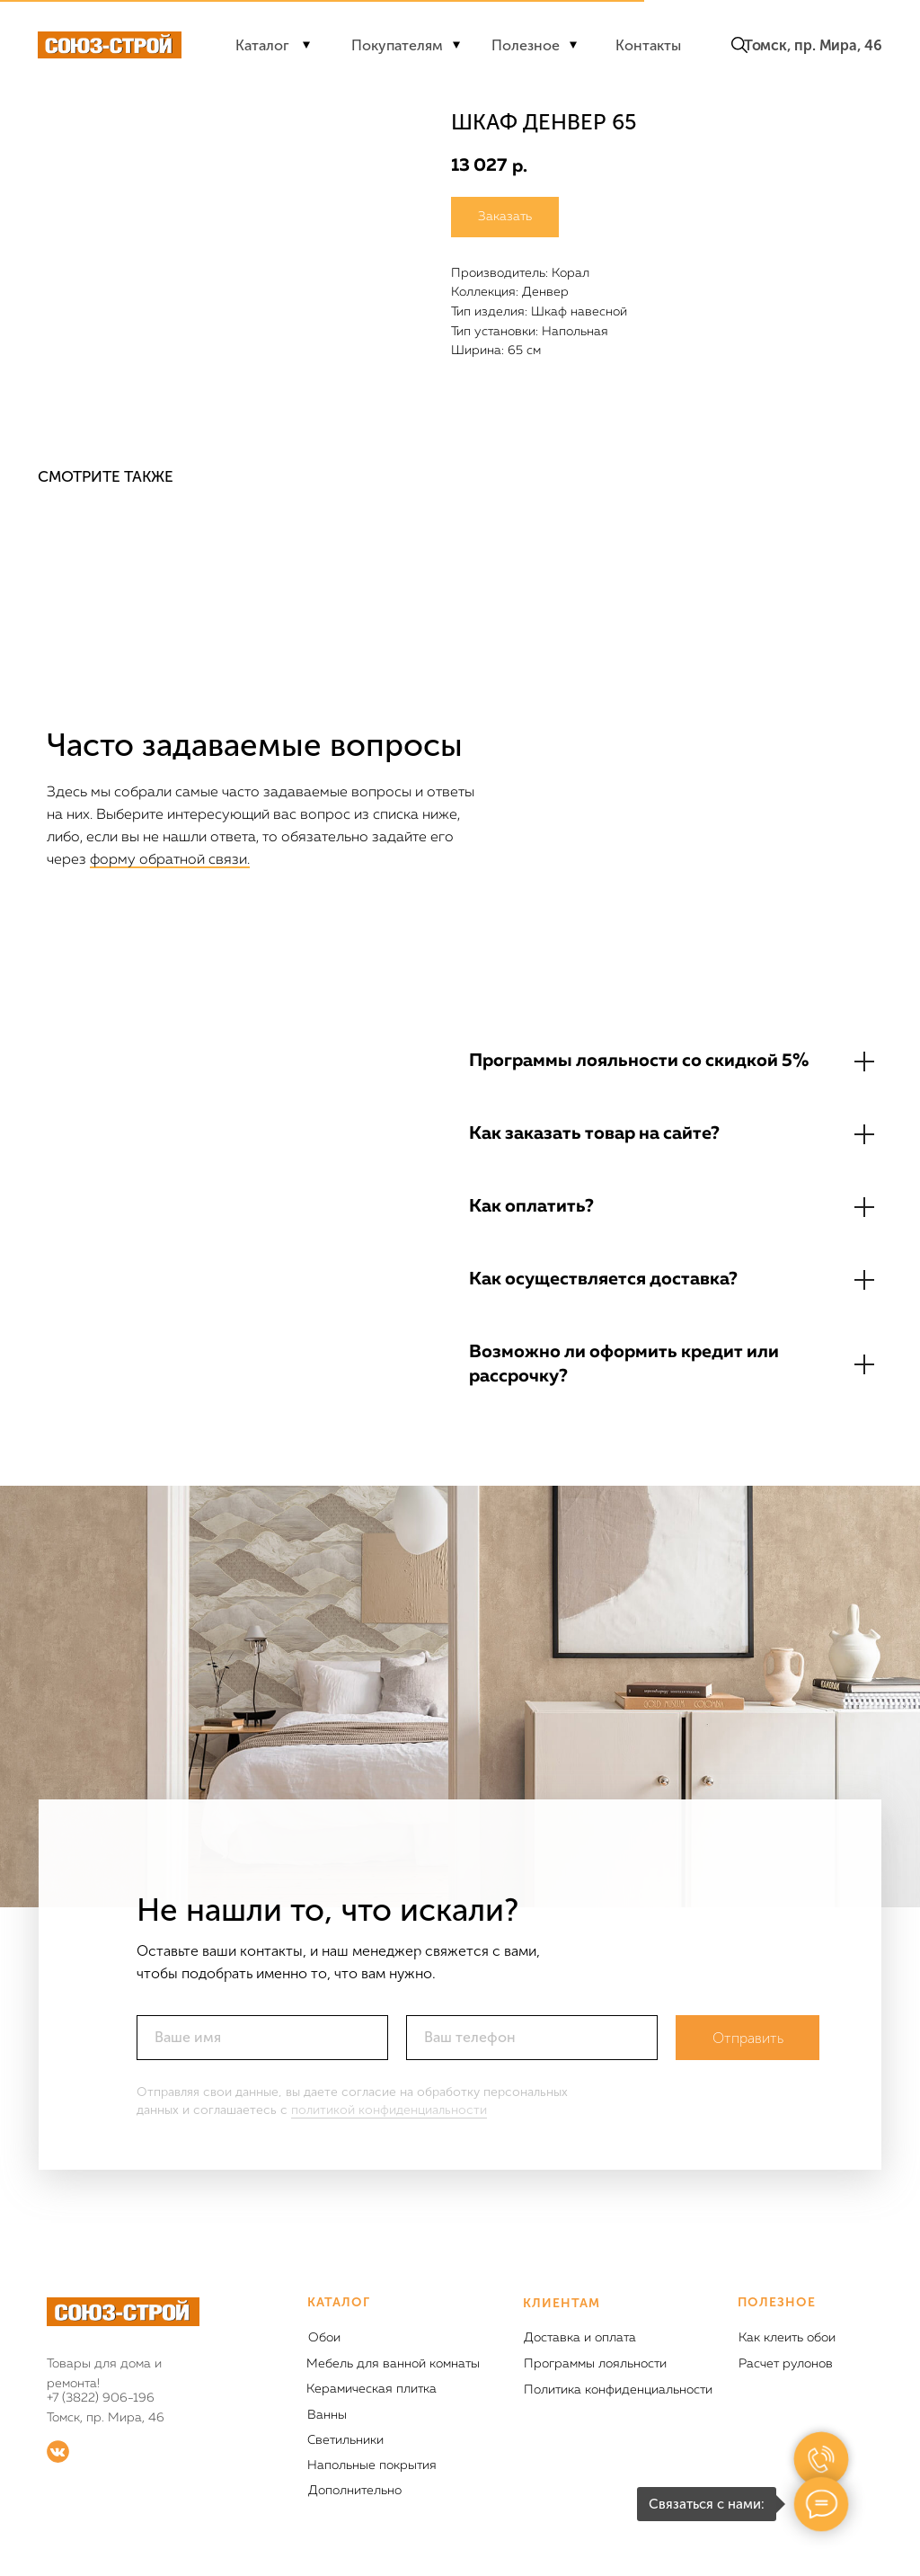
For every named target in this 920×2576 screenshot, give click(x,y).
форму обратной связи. (170, 860)
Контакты (648, 45)
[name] (262, 2037)
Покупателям (397, 45)
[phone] (532, 2037)
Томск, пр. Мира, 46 (813, 45)
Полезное (525, 45)
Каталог (262, 45)
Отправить (747, 2038)
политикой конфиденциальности (389, 2110)
